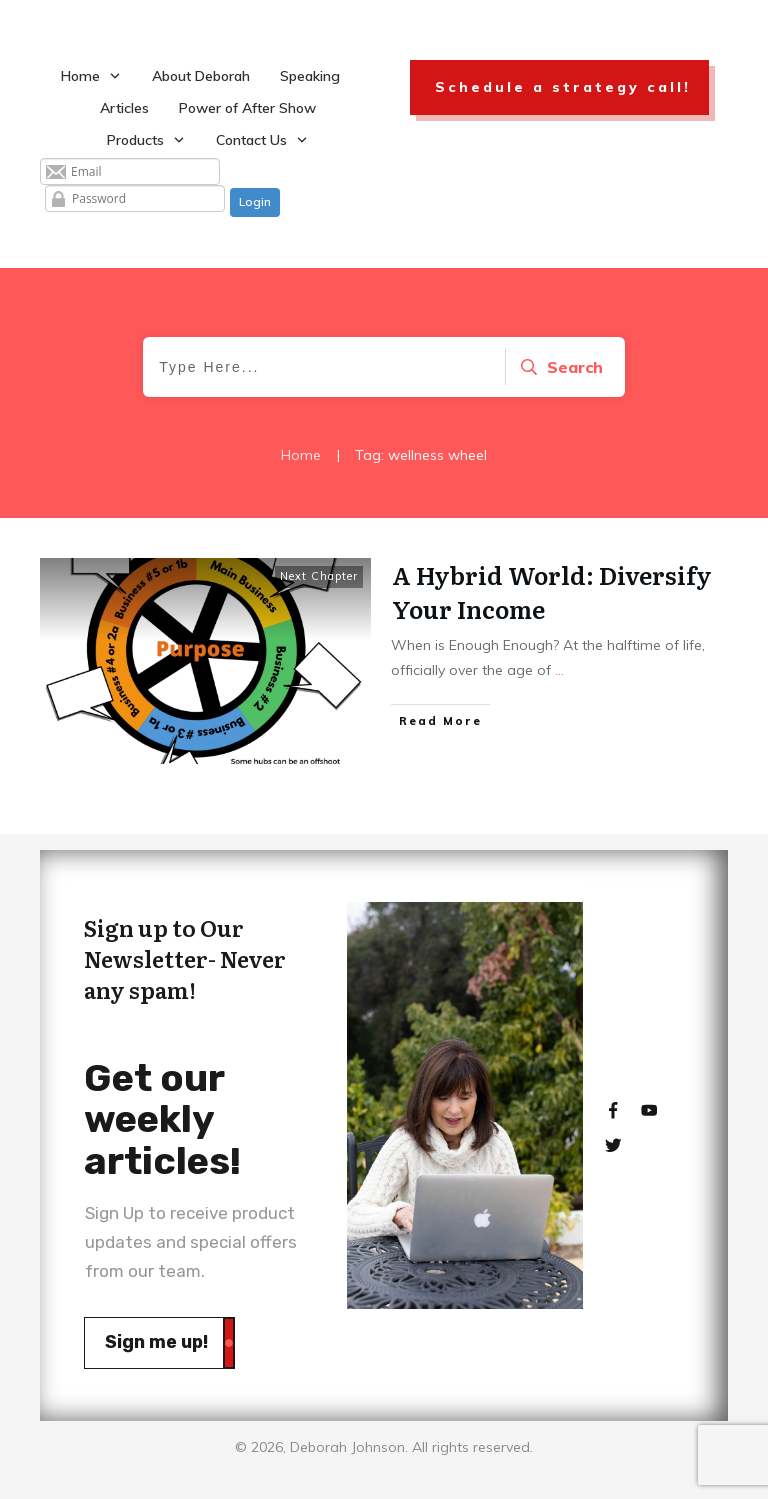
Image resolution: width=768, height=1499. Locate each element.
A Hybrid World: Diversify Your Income (552, 591)
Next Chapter (319, 576)
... (559, 670)
